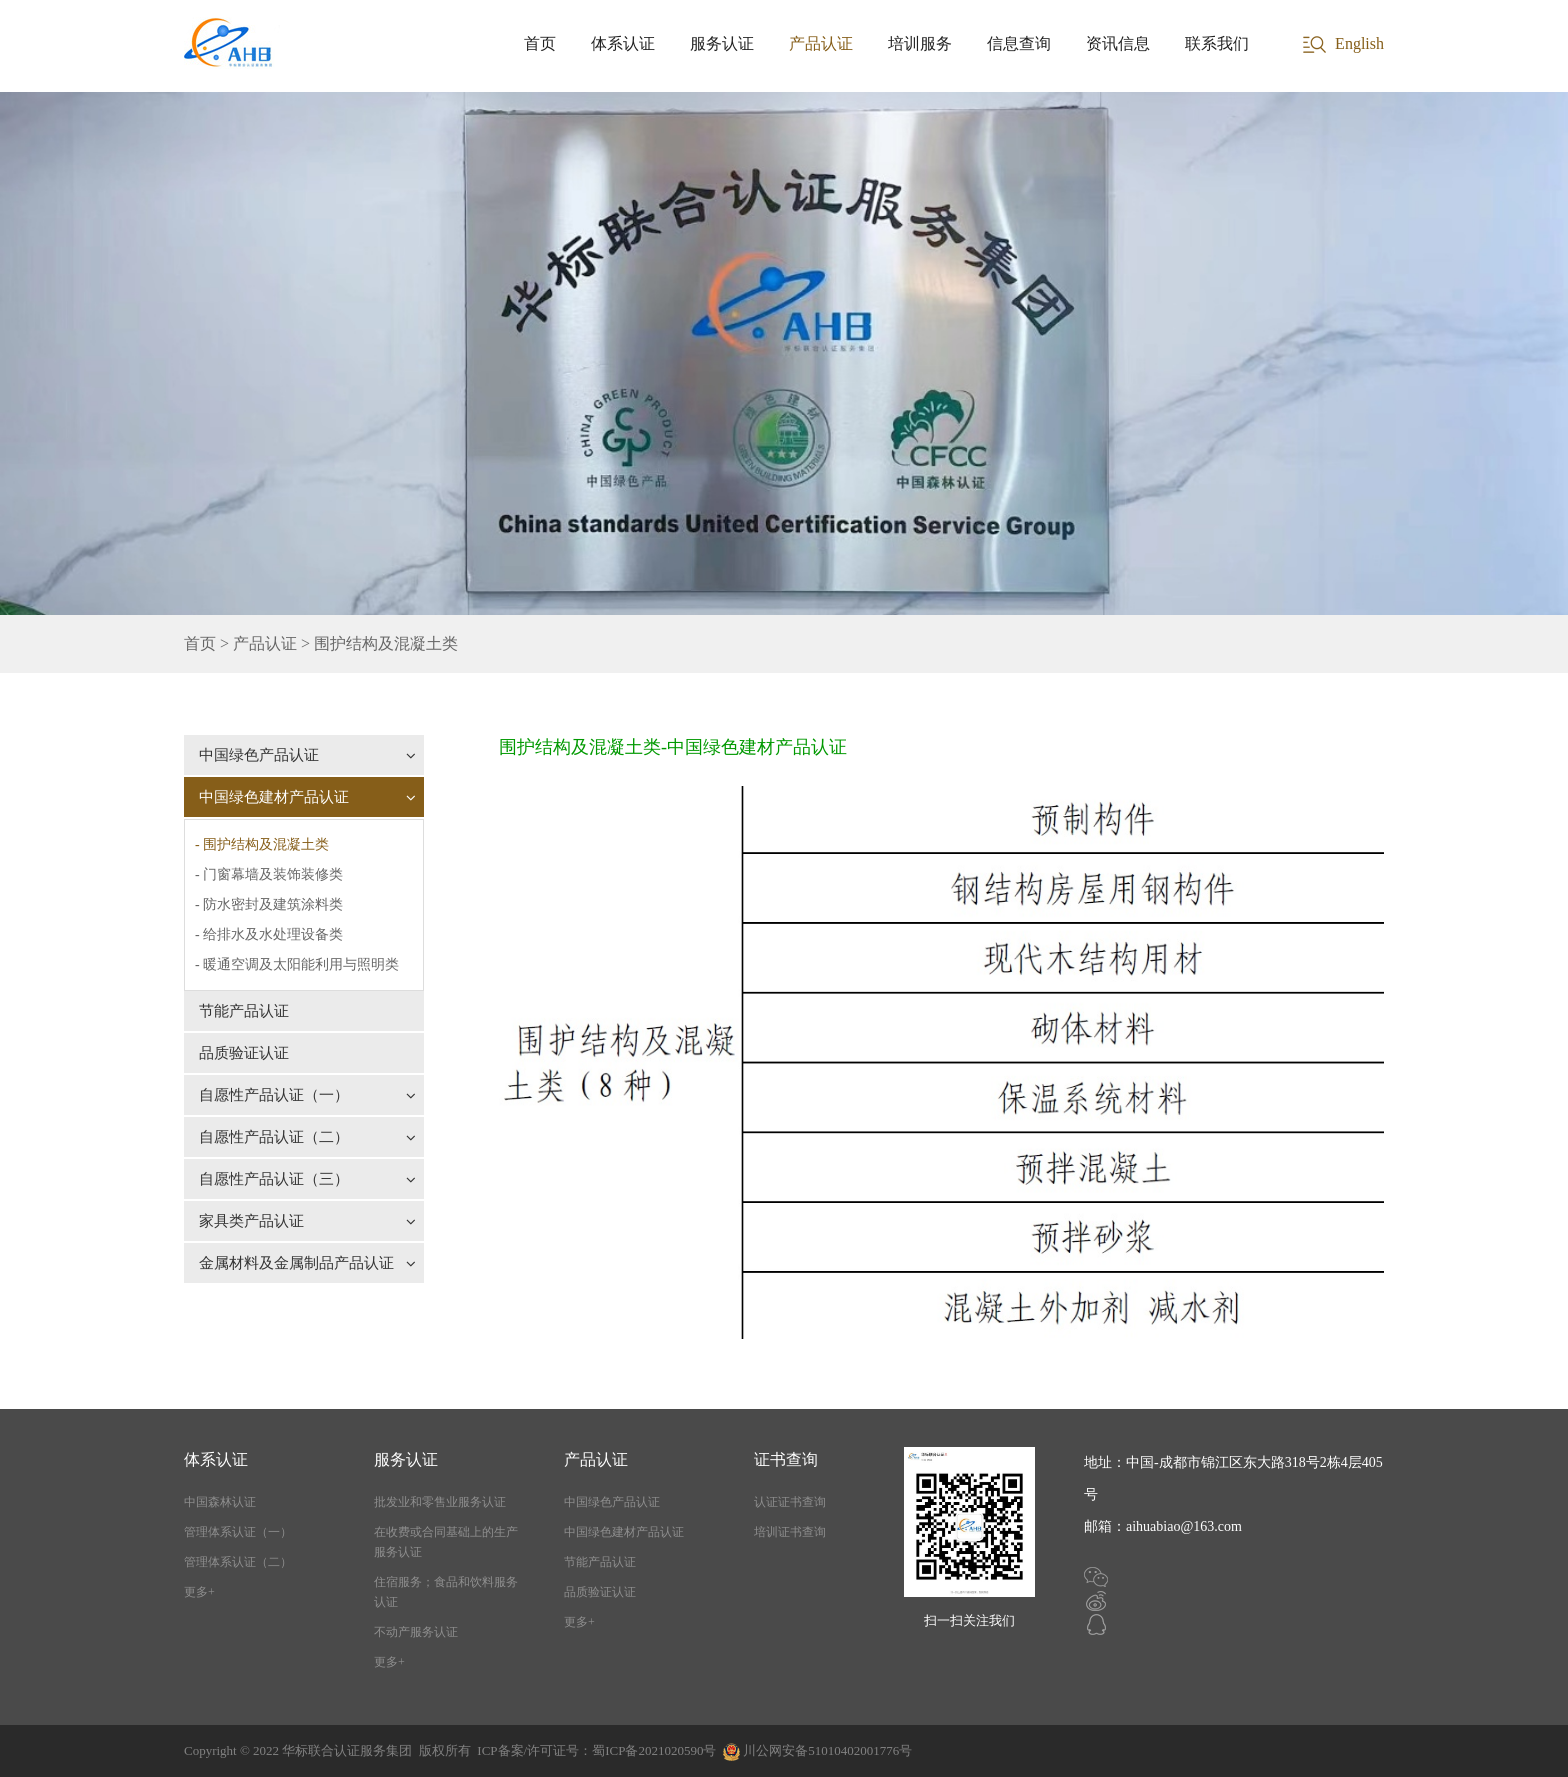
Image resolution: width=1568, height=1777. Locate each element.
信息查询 (1019, 43)
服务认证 (722, 43)
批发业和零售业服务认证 (440, 1502)
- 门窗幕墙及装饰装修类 (269, 874)
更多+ (199, 1592)
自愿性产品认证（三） (307, 1179)
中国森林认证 (220, 1502)
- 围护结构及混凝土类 (262, 844)
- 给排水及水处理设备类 (269, 934)
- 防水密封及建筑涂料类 (269, 904)
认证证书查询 (790, 1502)
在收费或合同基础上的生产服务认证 (446, 1542)
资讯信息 (1118, 43)
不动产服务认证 (416, 1632)
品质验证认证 (244, 1053)
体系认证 (623, 43)
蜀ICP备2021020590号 (654, 1750)
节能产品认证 (244, 1011)
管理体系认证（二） (238, 1562)
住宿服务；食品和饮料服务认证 (446, 1592)
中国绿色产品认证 (307, 755)
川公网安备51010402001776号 (827, 1750)
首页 (540, 43)
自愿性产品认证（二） (307, 1137)
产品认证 (821, 43)
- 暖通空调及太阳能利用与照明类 (297, 964)
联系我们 (1217, 43)
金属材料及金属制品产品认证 (307, 1263)
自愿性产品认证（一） (307, 1095)
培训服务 (920, 43)
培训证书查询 (790, 1532)
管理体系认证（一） (238, 1532)
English (1359, 43)
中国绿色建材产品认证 (307, 797)
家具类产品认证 (307, 1221)
